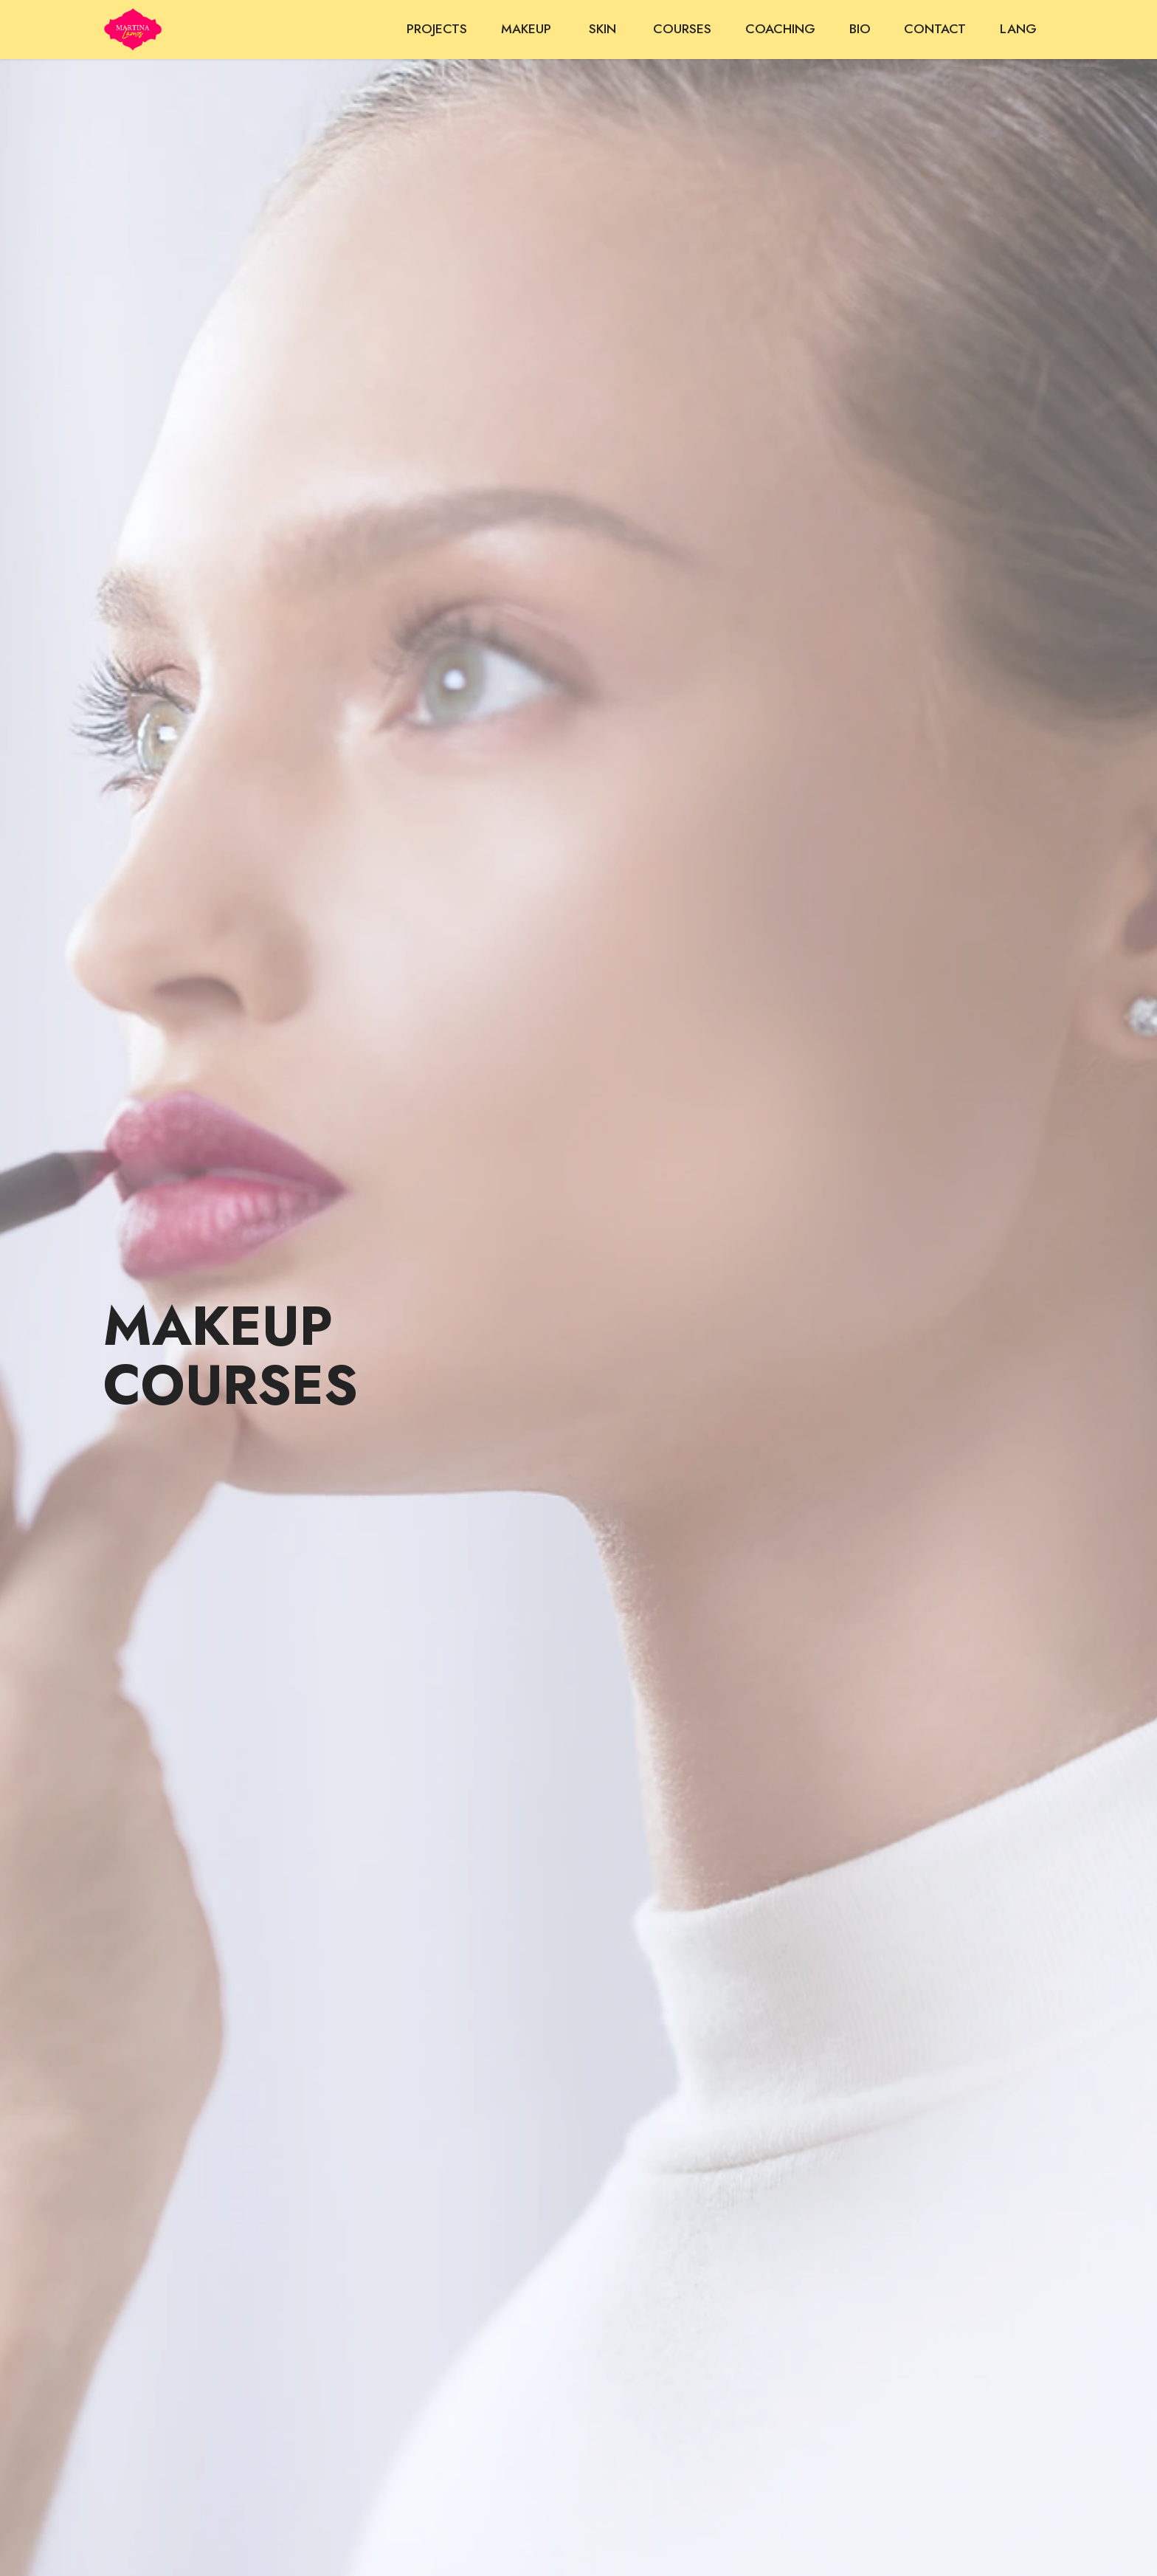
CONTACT (935, 28)
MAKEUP (528, 28)
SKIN (604, 28)
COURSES (682, 28)
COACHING (780, 28)
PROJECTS (437, 28)
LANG (1018, 28)
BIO (860, 28)
